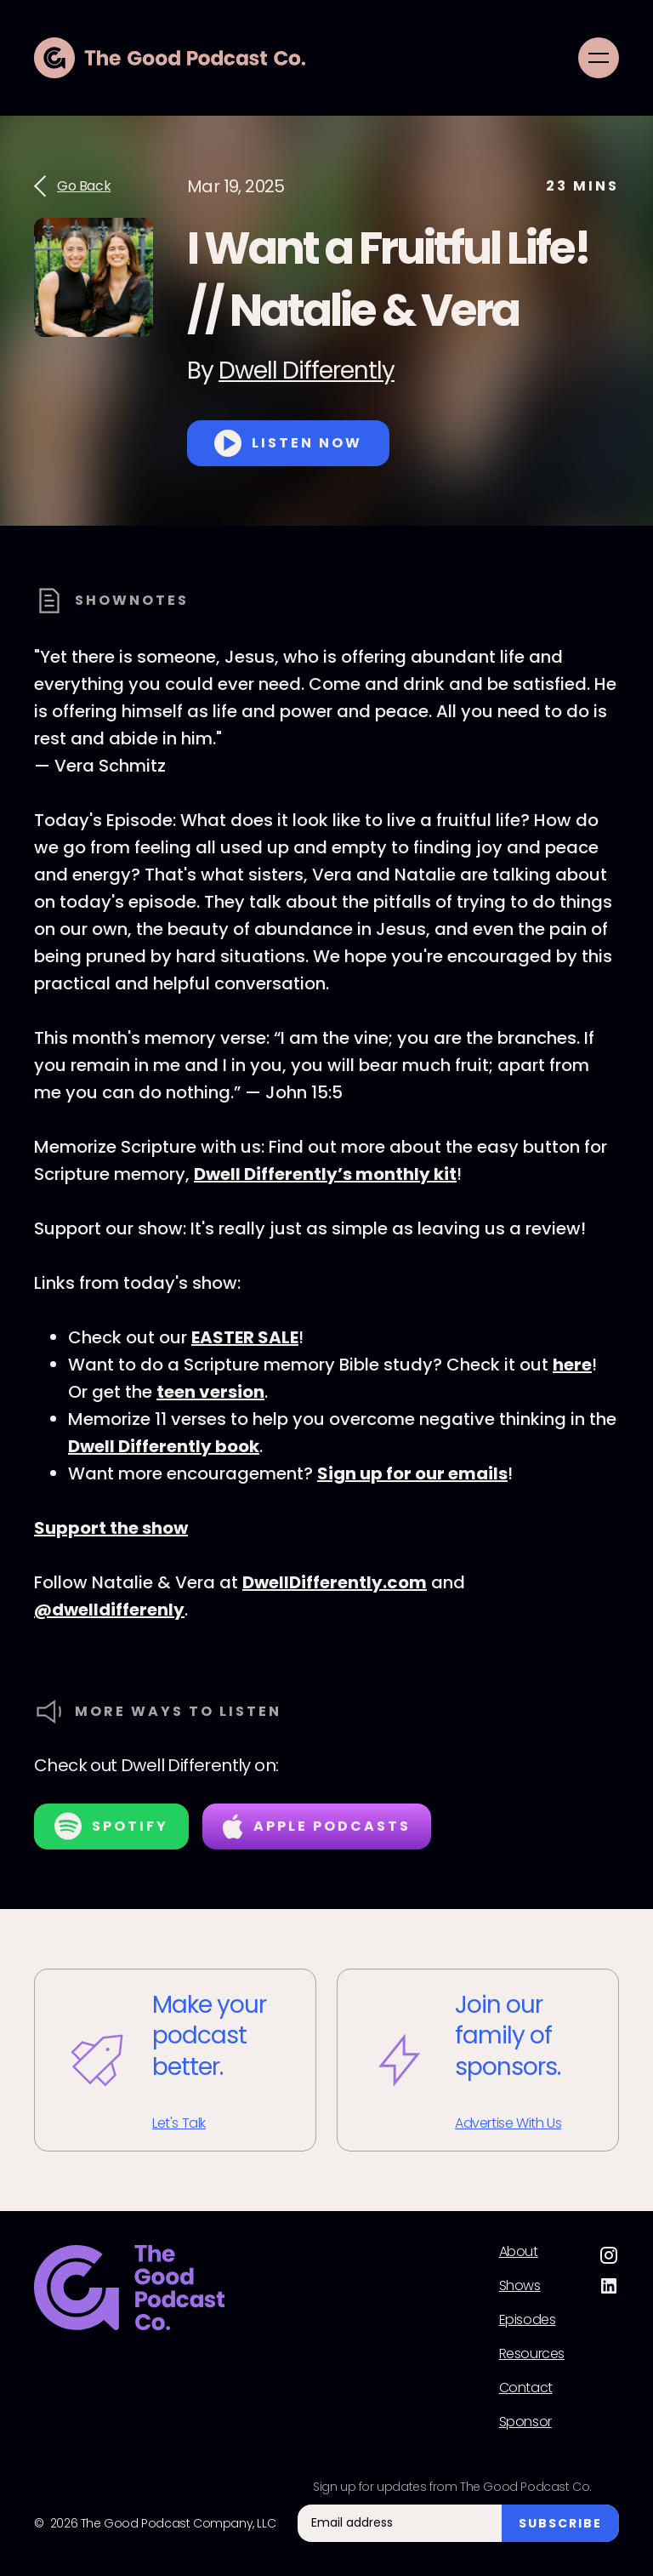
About (518, 2252)
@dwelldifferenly (109, 1609)
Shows (520, 2286)
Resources (532, 2354)
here (572, 1364)
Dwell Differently (307, 370)
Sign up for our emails (412, 1473)
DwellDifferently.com (334, 1582)
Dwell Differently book (163, 1446)
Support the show (111, 1528)
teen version (210, 1392)
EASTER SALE (244, 1337)
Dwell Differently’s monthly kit (325, 1174)
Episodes (527, 2320)
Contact (526, 2388)
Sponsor (525, 2422)
